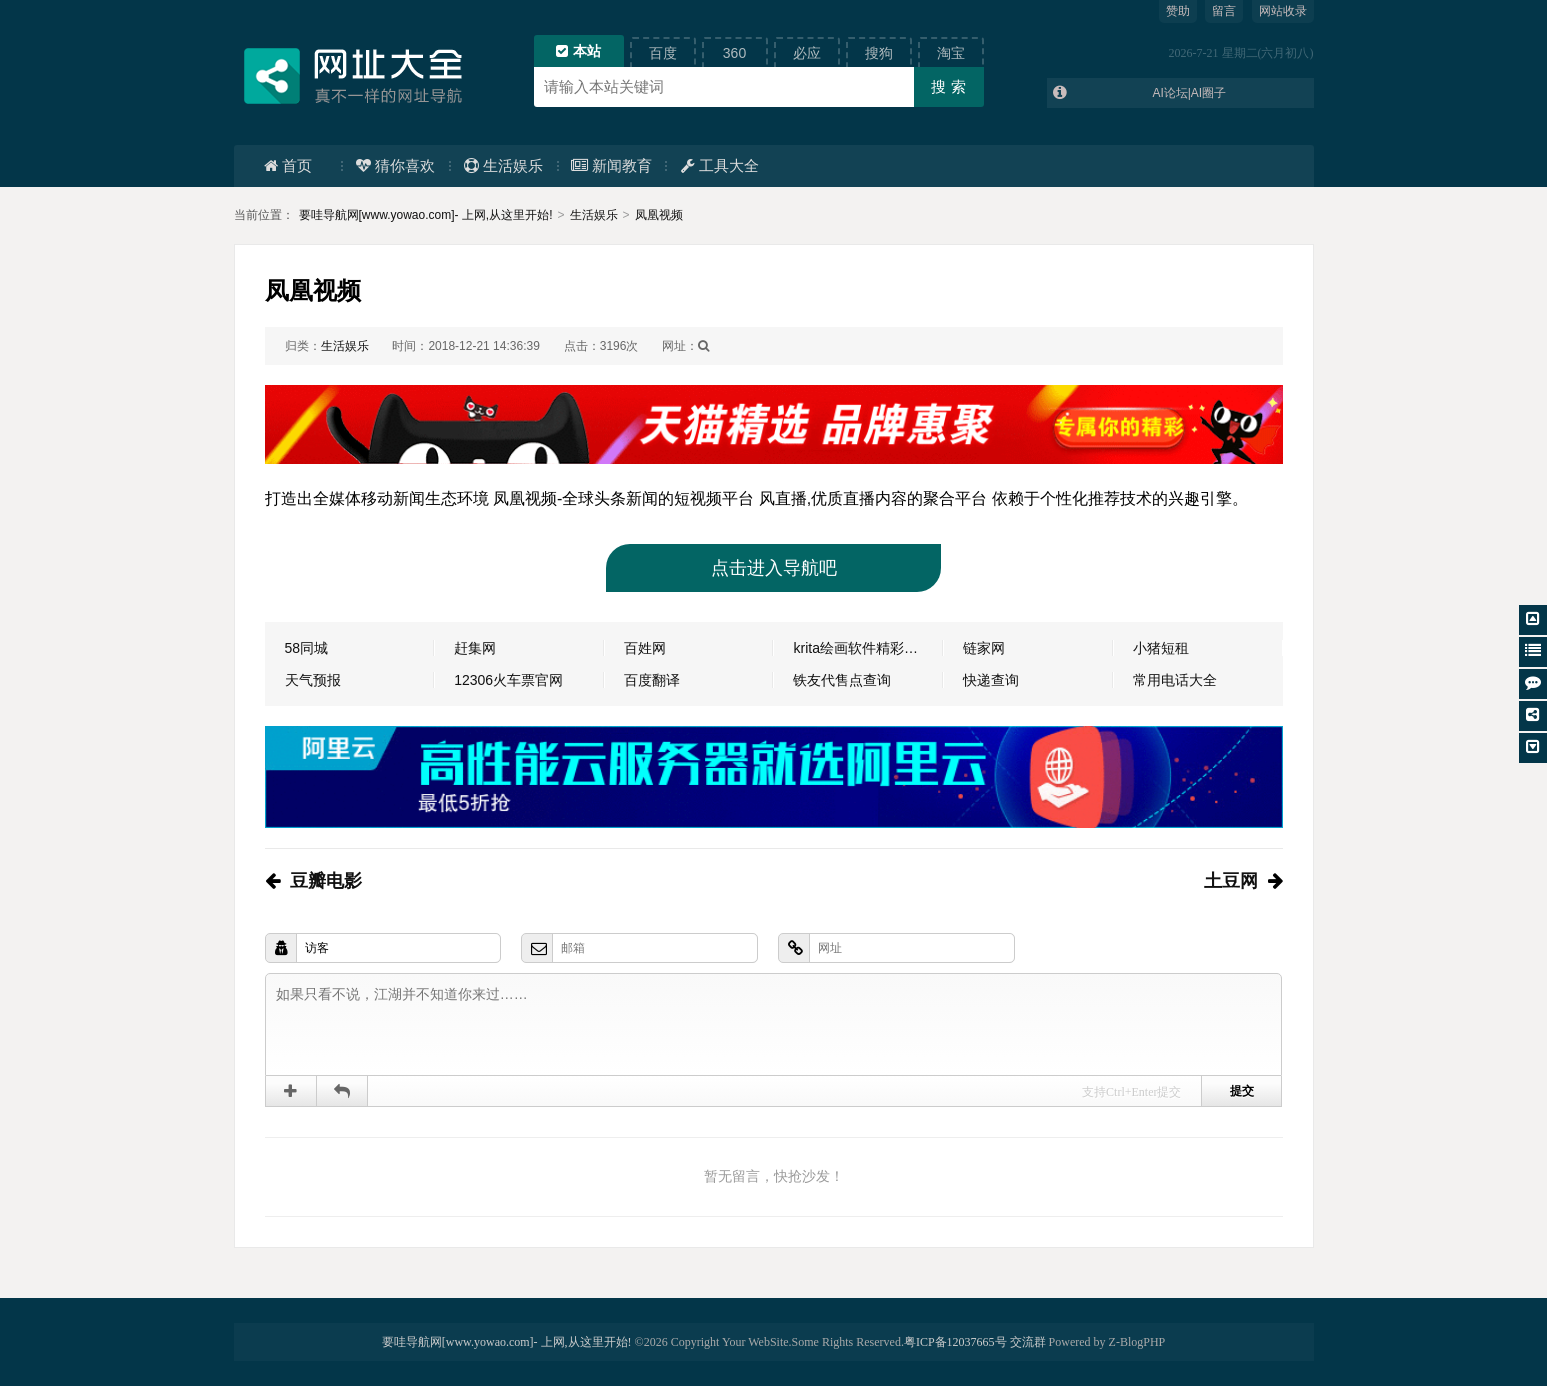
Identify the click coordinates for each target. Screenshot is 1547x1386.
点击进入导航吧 (774, 568)
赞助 (1177, 11)
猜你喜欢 (395, 165)
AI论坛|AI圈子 (1189, 93)
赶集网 (475, 648)
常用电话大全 (1175, 680)
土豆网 (1231, 881)
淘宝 (951, 53)
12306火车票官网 (508, 680)
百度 (663, 53)
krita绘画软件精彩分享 (862, 648)
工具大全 (720, 165)
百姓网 (645, 648)
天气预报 (313, 680)
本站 (578, 51)
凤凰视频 (659, 215)
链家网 (984, 648)
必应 (807, 53)
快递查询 (991, 680)
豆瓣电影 (326, 881)
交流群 (1028, 1342)
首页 (288, 165)
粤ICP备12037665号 (955, 1342)
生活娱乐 (503, 165)
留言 (1224, 11)
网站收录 (1283, 11)
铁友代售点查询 (842, 680)
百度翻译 (652, 680)
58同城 (307, 648)
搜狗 (879, 53)
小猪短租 (1161, 648)
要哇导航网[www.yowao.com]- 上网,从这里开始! (426, 215)
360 (734, 53)
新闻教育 (611, 165)
